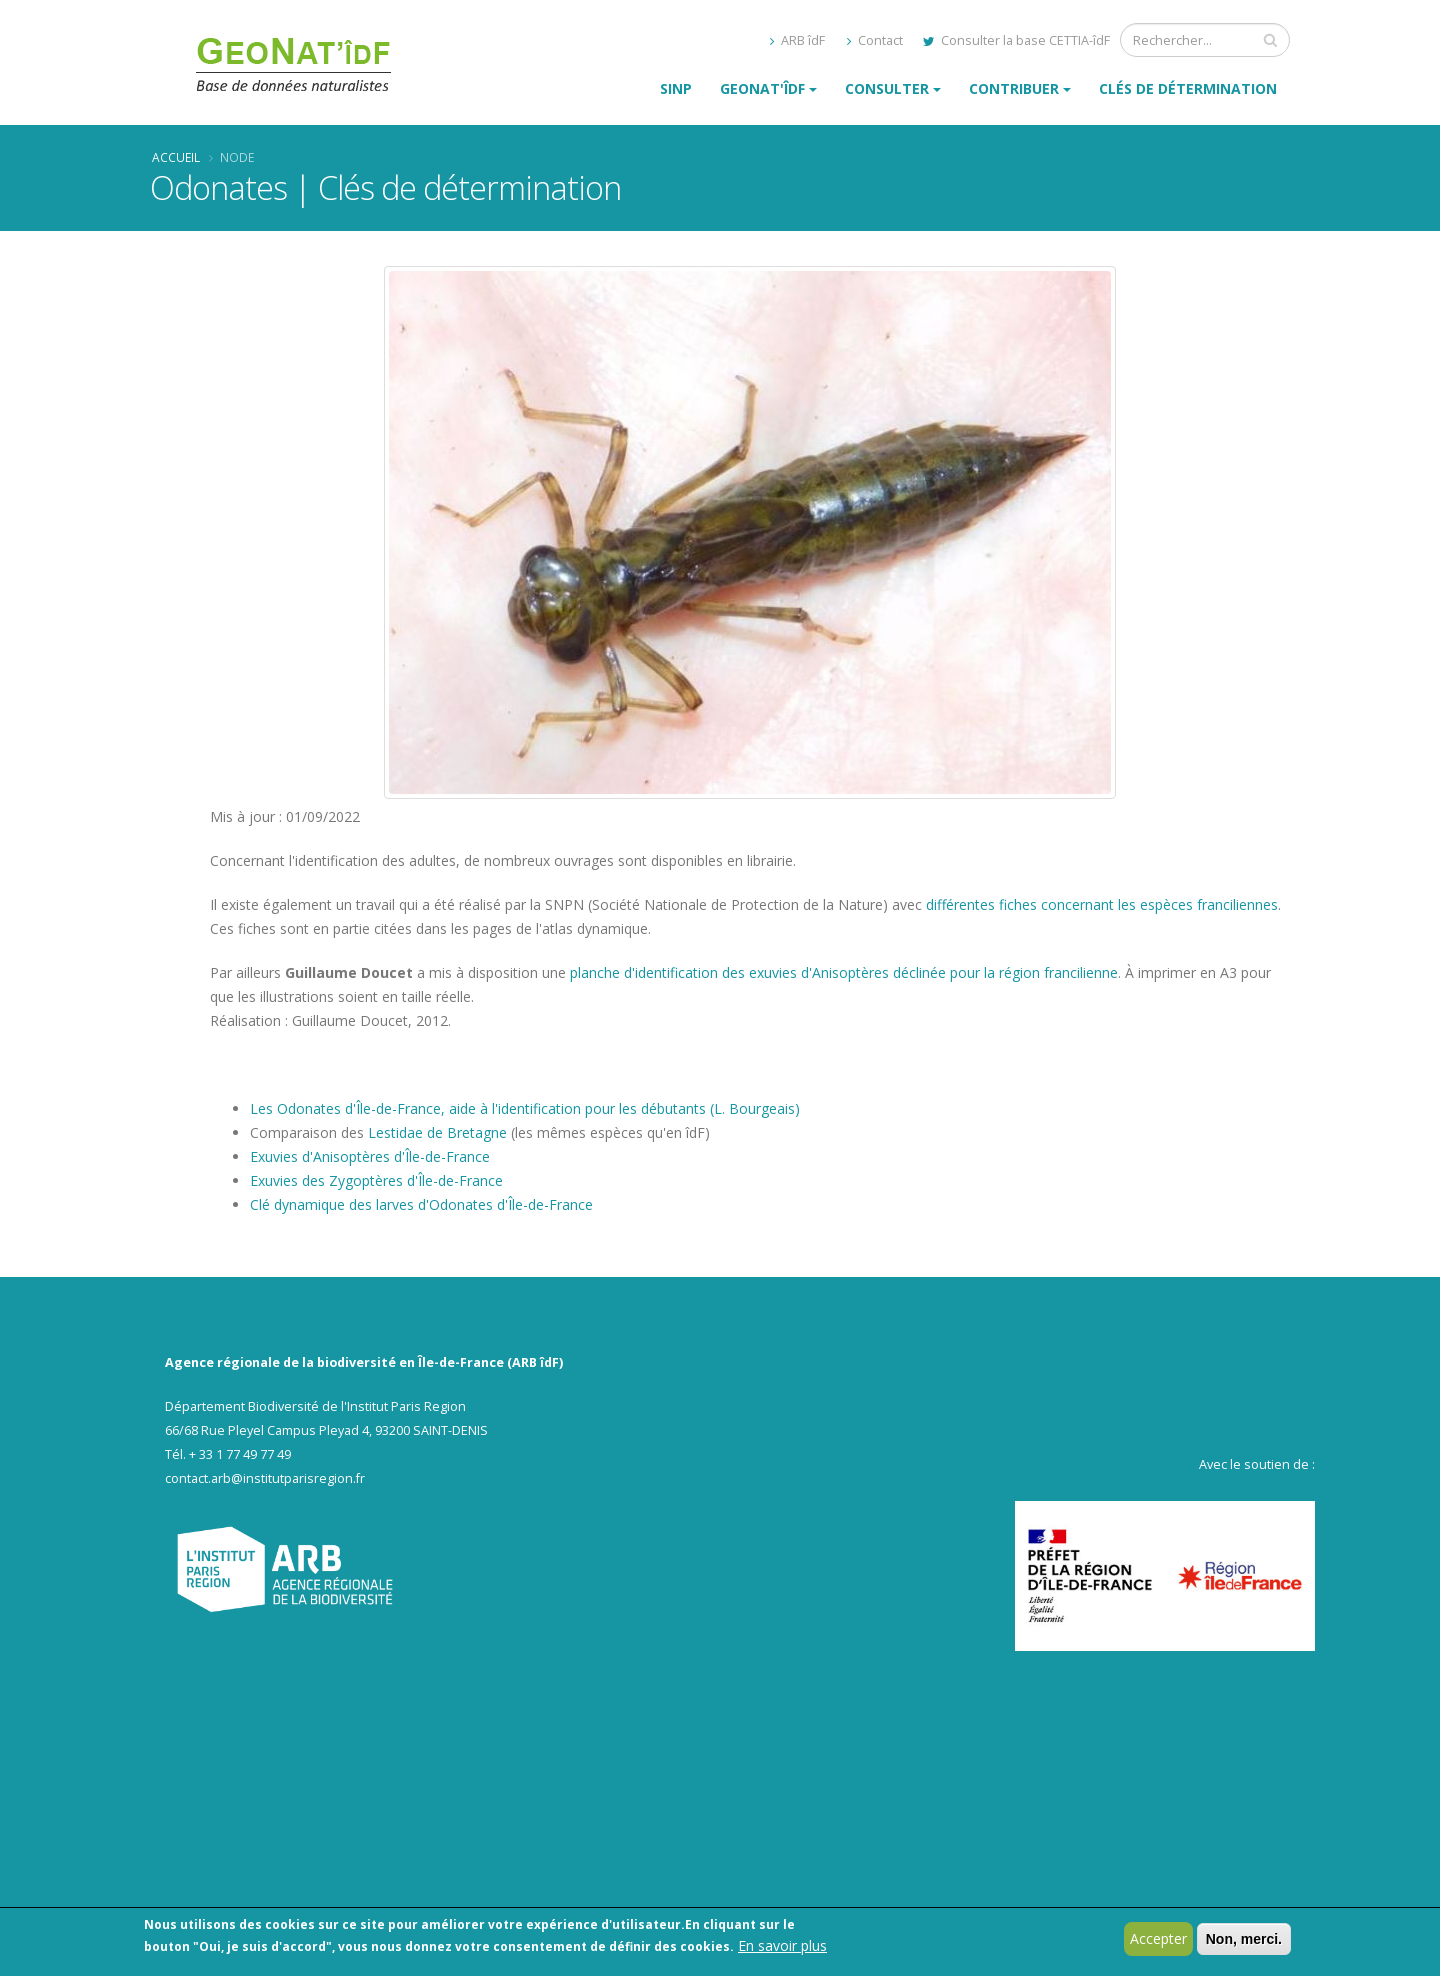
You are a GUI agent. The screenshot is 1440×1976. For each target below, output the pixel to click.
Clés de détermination (1188, 88)
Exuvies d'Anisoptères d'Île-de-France (370, 1156)
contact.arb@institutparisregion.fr (265, 1478)
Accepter (1158, 1940)
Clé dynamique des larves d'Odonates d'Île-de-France (421, 1204)
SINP (676, 88)
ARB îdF (797, 40)
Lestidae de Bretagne (437, 1132)
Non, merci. (1244, 1941)
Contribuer (1014, 88)
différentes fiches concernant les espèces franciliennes (1102, 904)
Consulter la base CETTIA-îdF (1016, 40)
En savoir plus (782, 1947)
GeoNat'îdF (762, 88)
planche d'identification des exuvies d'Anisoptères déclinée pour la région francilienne (844, 972)
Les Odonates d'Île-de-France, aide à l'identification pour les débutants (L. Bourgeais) (525, 1108)
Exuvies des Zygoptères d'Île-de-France (376, 1180)
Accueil (176, 157)
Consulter (887, 88)
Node (237, 157)
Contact (875, 40)
